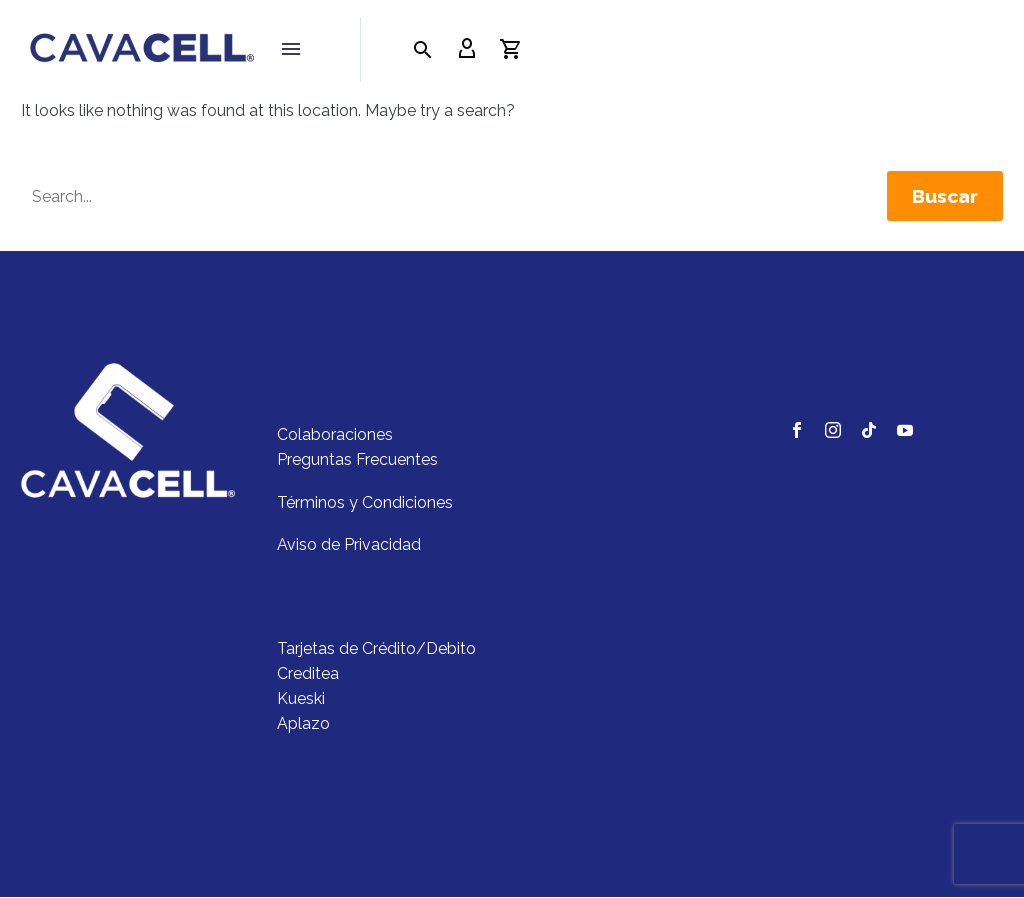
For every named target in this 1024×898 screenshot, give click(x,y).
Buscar (945, 197)
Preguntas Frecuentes (357, 460)
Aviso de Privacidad (349, 545)
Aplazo (303, 724)
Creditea (308, 674)
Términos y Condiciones (365, 502)
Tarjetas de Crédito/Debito (376, 649)
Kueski (301, 699)
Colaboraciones (335, 435)
